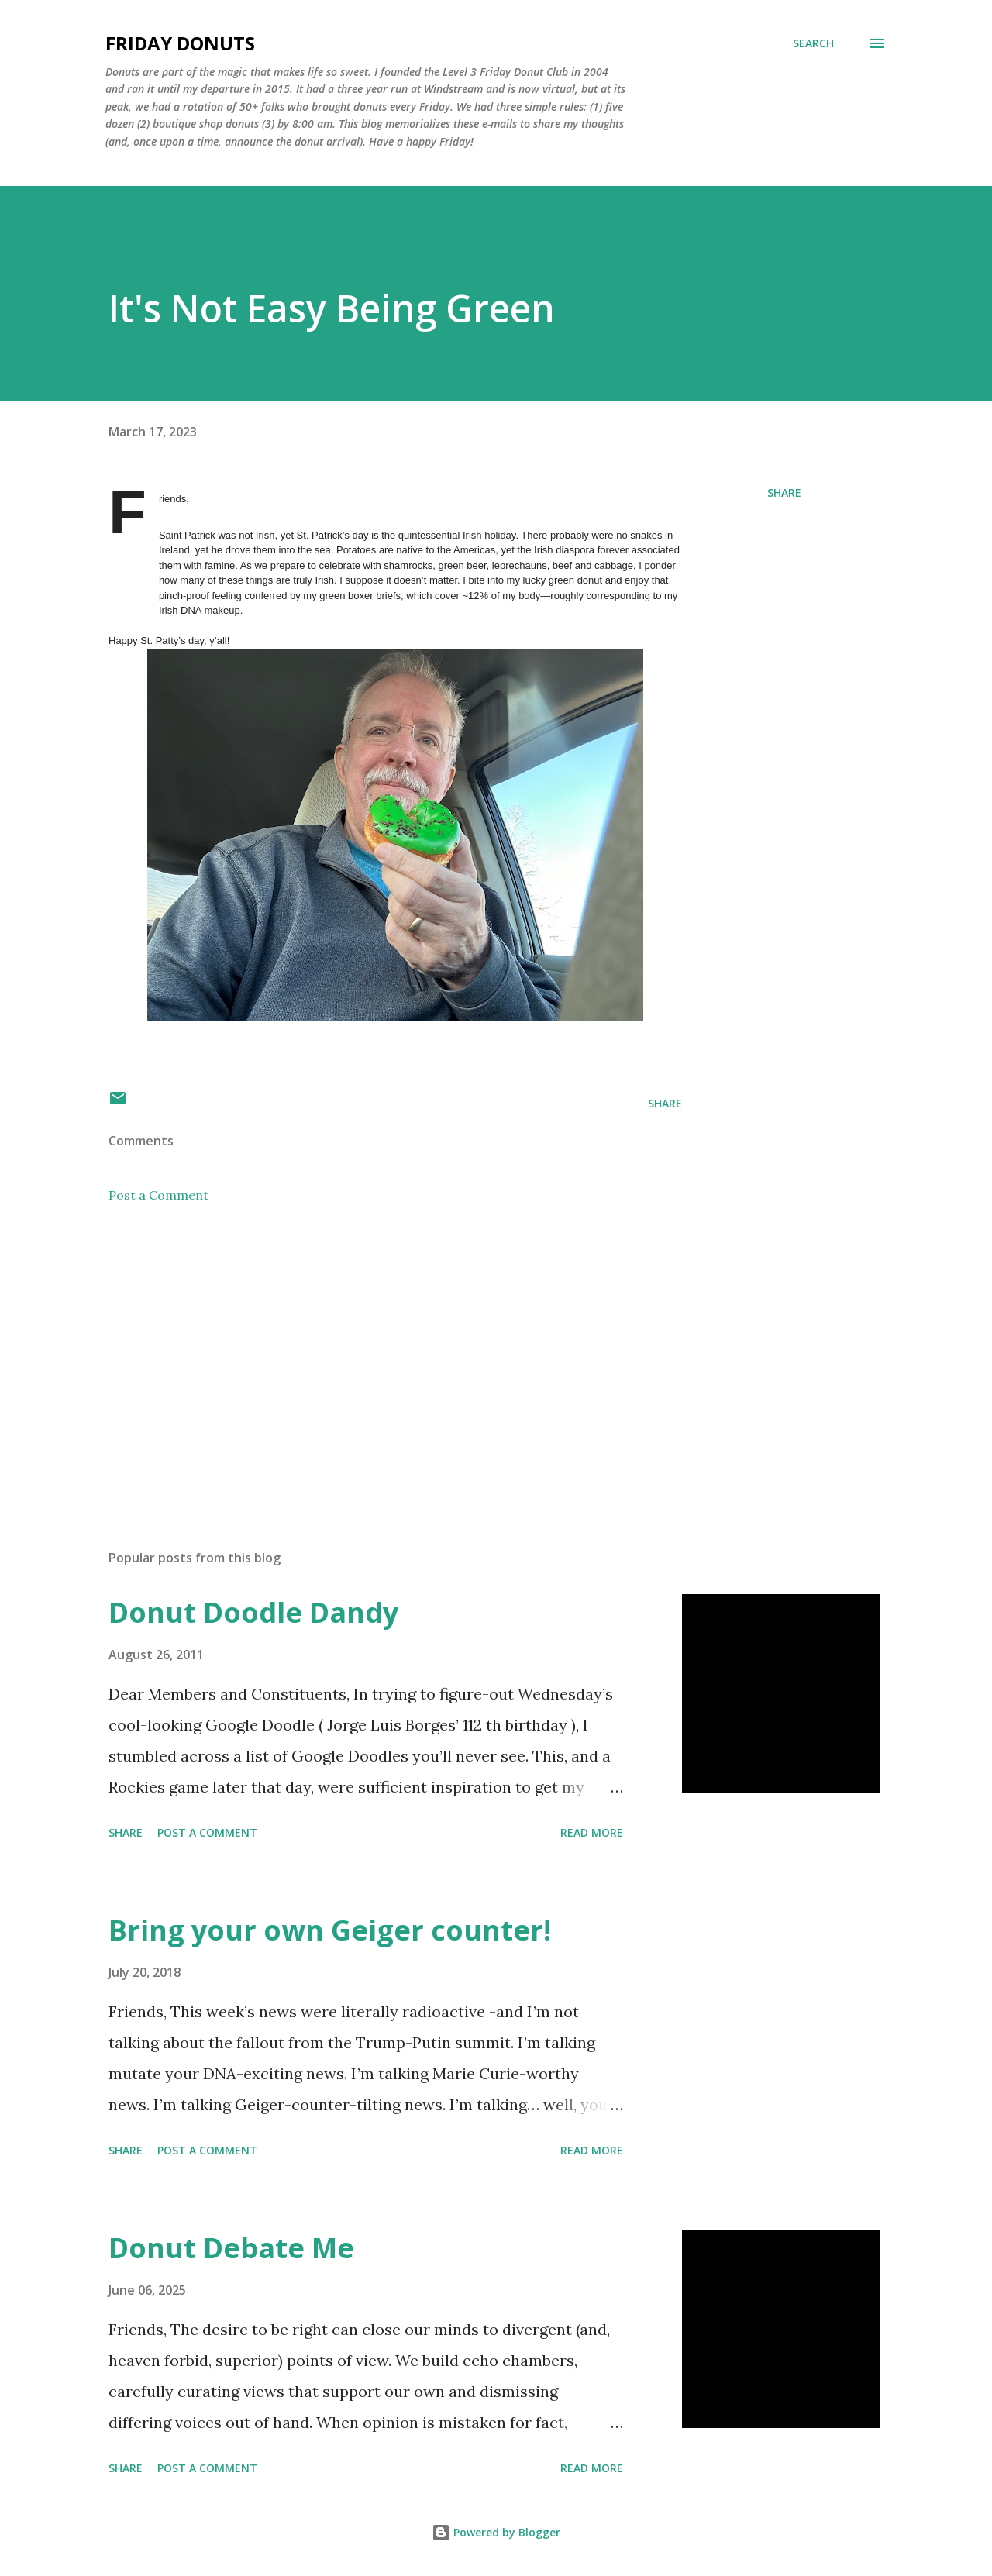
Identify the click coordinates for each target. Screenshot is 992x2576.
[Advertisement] (370, 1356)
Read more (591, 1832)
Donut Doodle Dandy (253, 1612)
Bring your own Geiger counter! (329, 1930)
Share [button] (784, 492)
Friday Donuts (180, 43)
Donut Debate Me (231, 2248)
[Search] (813, 43)
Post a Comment (158, 1195)
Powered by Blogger (496, 2532)
